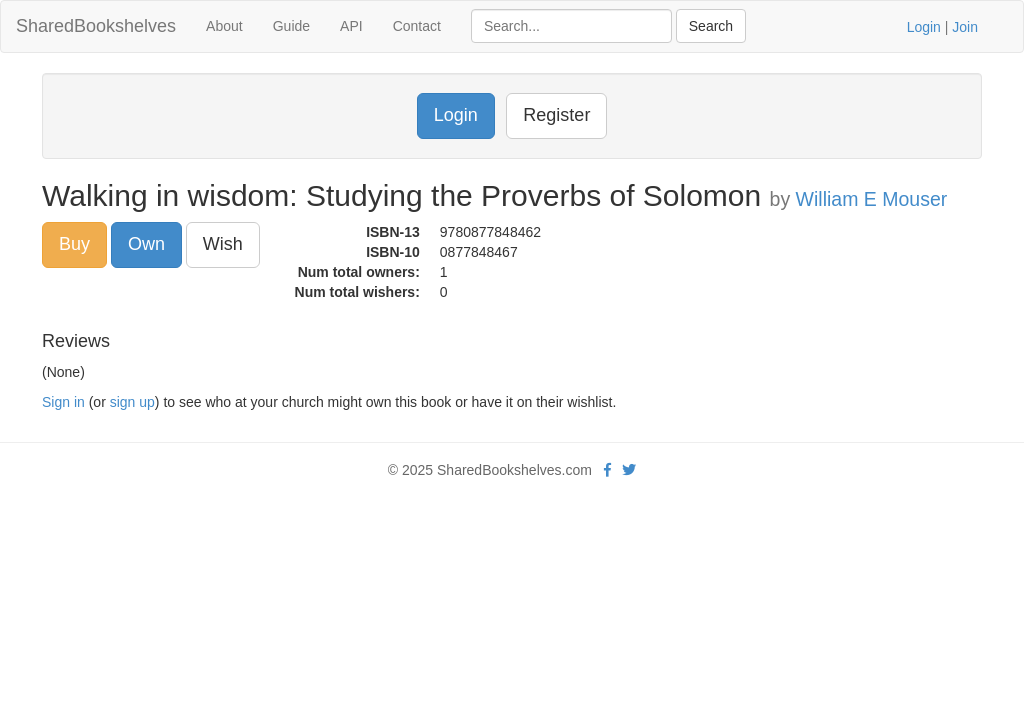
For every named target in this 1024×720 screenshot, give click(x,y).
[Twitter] (629, 470)
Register (556, 115)
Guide (291, 26)
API (351, 26)
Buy (74, 244)
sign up (132, 402)
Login (924, 27)
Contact (417, 26)
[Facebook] (607, 470)
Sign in (63, 402)
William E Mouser (872, 199)
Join (965, 27)
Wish (223, 244)
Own (146, 244)
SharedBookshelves (96, 26)
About (224, 26)
